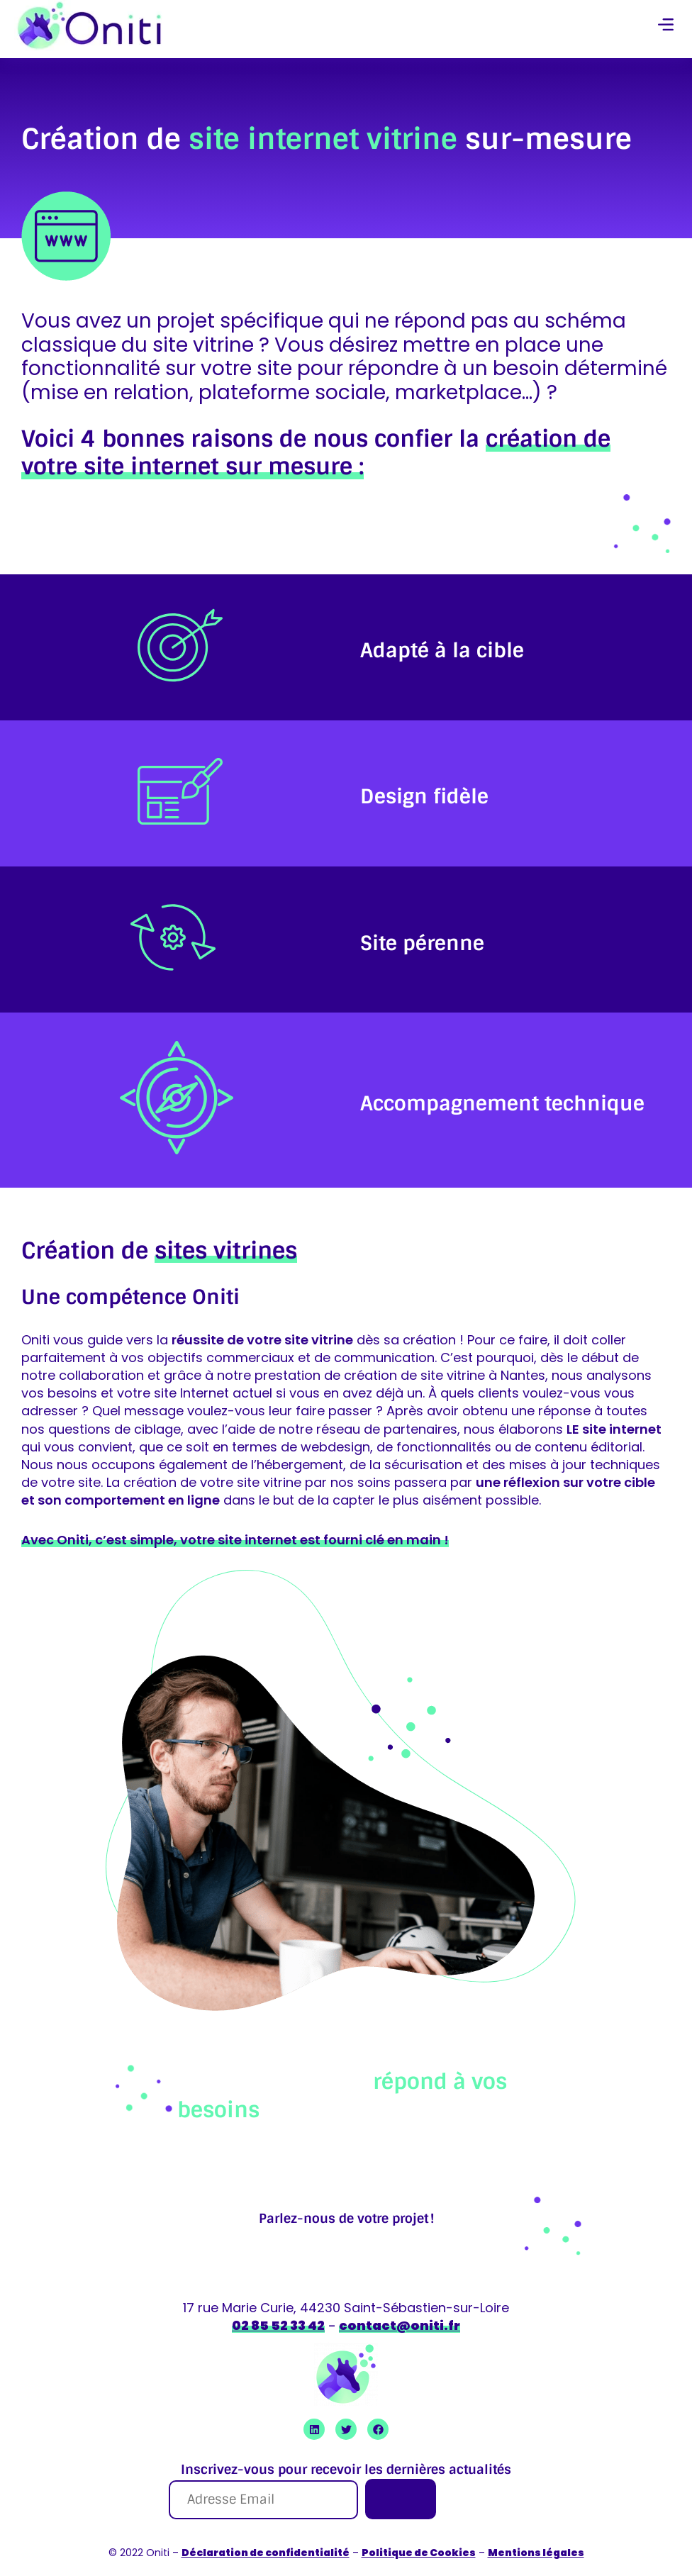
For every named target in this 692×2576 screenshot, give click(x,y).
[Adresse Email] (263, 2499)
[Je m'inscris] (400, 2499)
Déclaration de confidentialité (266, 2553)
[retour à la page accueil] (89, 25)
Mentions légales (536, 2553)
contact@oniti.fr (399, 2325)
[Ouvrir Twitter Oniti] (346, 2429)
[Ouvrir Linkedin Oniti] (314, 2429)
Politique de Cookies (419, 2553)
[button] (666, 26)
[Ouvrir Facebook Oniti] (378, 2429)
